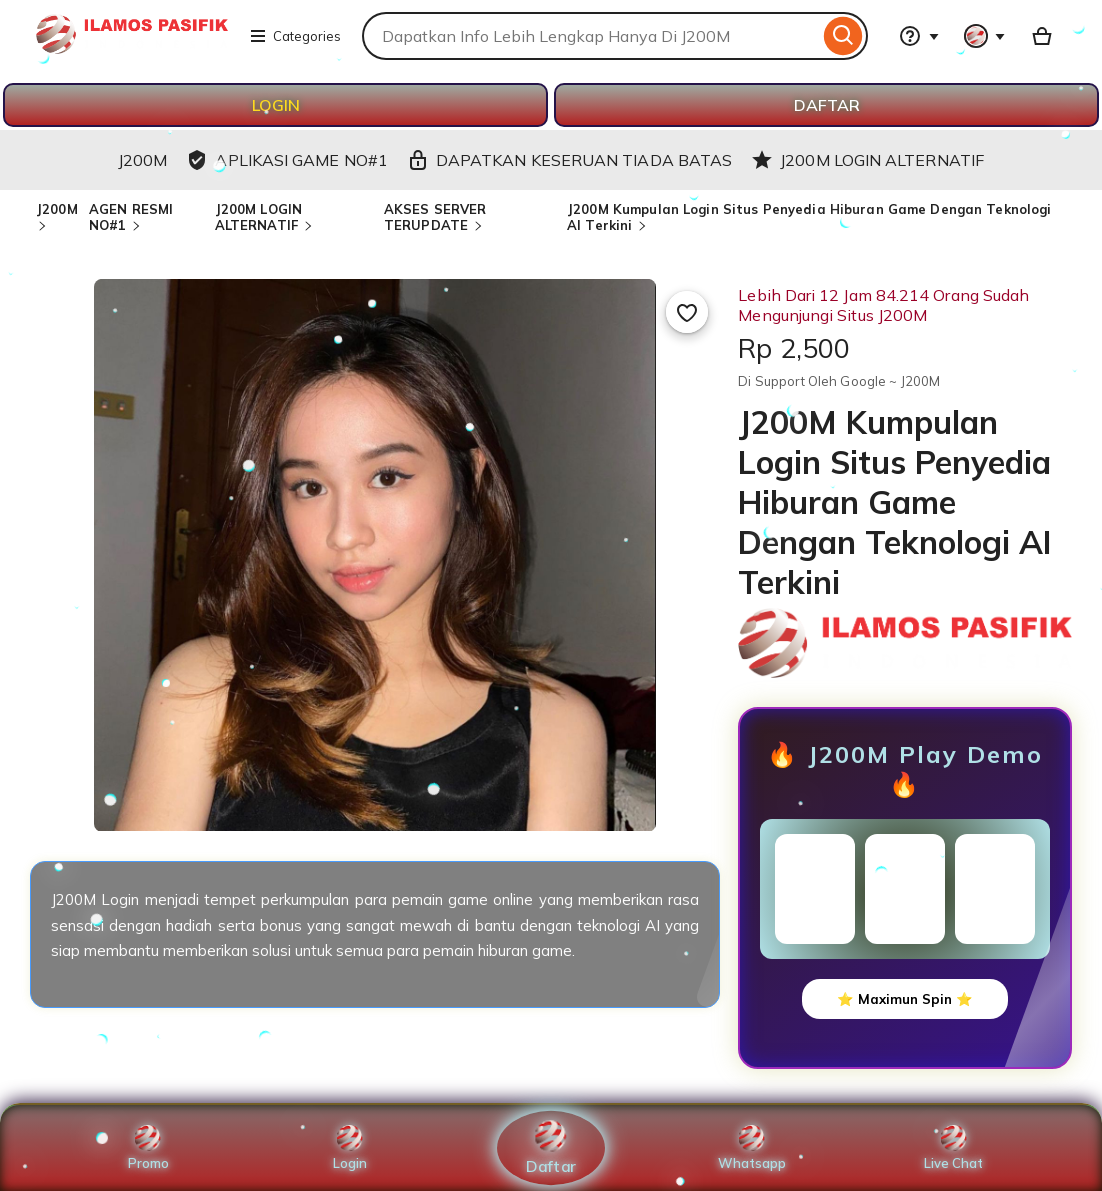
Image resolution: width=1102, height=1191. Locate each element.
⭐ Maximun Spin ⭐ (905, 999)
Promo (148, 1148)
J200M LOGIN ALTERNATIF (258, 217)
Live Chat (953, 1148)
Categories (295, 36)
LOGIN (276, 105)
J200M (57, 209)
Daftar (551, 1147)
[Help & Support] (919, 36)
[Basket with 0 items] (1042, 36)
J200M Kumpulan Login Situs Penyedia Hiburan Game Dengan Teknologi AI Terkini (809, 217)
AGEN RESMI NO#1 (131, 217)
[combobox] (590, 36)
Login (350, 1148)
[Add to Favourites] (687, 312)
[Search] (843, 36)
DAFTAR (827, 105)
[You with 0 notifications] (985, 36)
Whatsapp (752, 1148)
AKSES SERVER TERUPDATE (435, 217)
